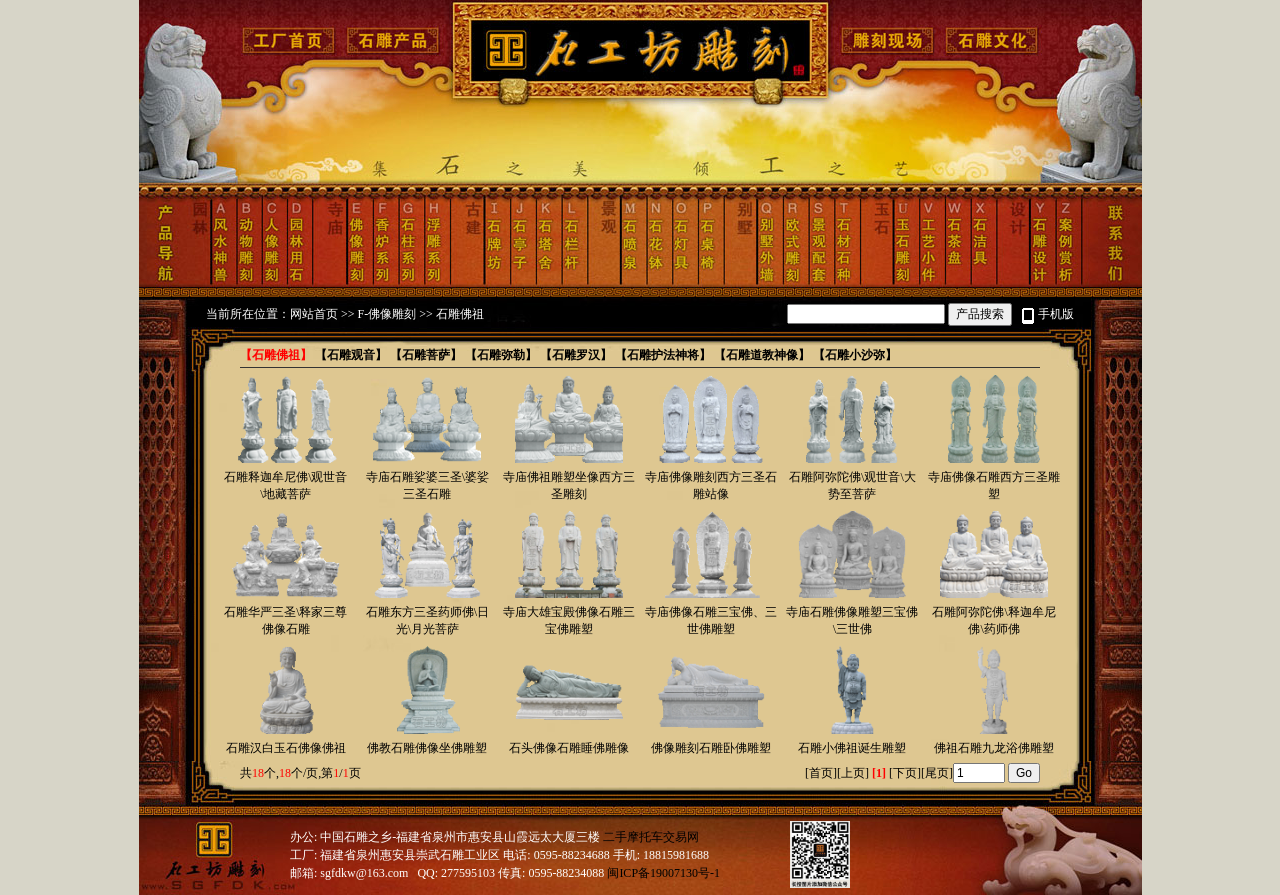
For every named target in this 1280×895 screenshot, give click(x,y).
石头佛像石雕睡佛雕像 (569, 748)
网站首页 (314, 314)
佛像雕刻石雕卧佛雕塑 (711, 748)
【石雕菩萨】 (426, 355)
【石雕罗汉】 (576, 355)
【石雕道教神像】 (762, 355)
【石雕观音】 (351, 355)
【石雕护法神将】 (663, 355)
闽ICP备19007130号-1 (663, 873)
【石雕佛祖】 (276, 355)
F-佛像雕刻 (387, 314)
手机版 (1056, 314)
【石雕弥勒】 (501, 355)
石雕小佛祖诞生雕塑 (852, 748)
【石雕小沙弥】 (855, 355)
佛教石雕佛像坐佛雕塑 (427, 748)
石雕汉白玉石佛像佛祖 (286, 748)
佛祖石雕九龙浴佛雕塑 (994, 748)
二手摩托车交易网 (651, 837)
